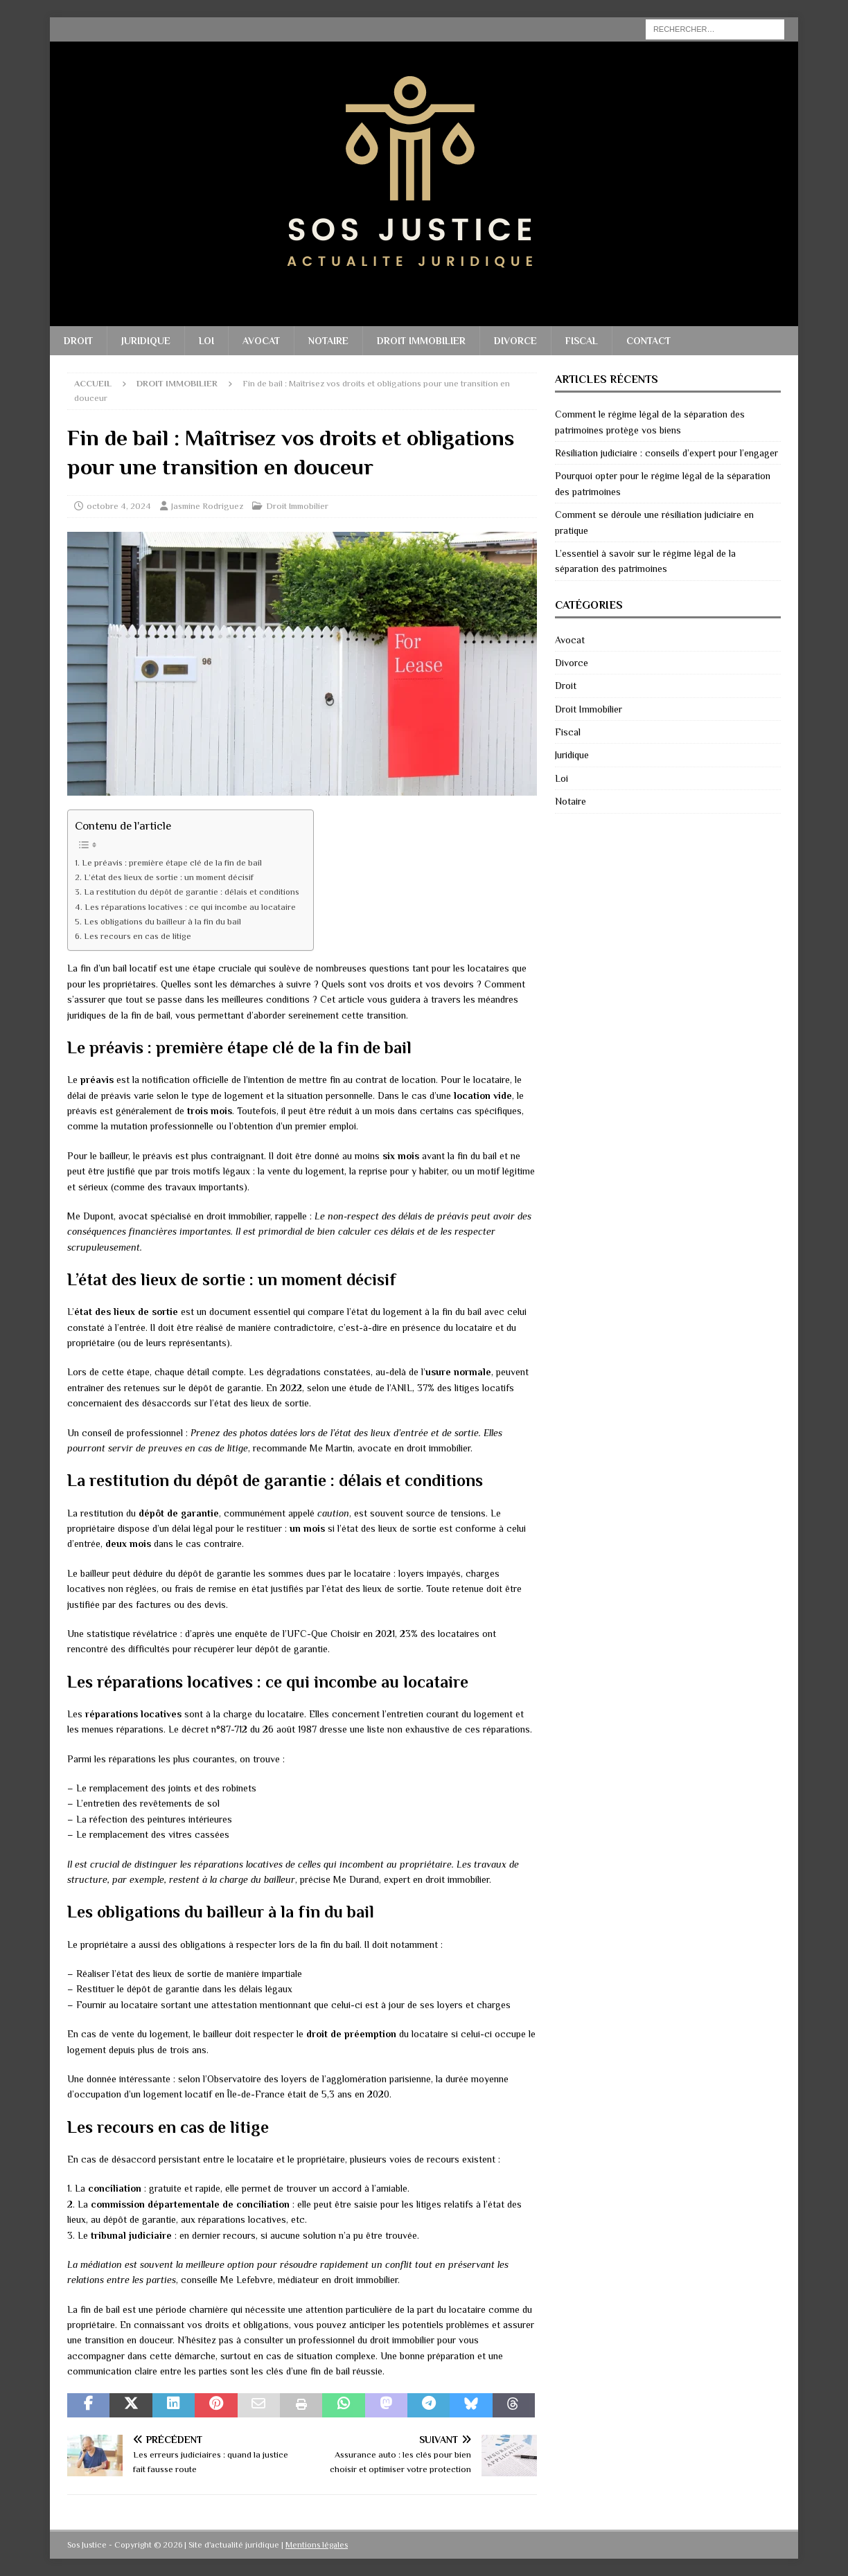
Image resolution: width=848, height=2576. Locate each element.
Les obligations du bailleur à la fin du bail (162, 922)
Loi (206, 340)
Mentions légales (316, 2545)
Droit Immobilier (421, 340)
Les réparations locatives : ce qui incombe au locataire (190, 907)
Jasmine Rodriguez (207, 506)
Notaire (328, 340)
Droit (78, 340)
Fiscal (581, 340)
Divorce (515, 340)
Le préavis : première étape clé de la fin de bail (172, 863)
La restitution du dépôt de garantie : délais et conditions (191, 892)
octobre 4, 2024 (119, 506)
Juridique (145, 340)
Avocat (261, 340)
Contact (648, 340)
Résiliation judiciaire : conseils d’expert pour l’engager (666, 452)
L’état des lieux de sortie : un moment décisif (169, 877)
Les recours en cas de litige (137, 936)
